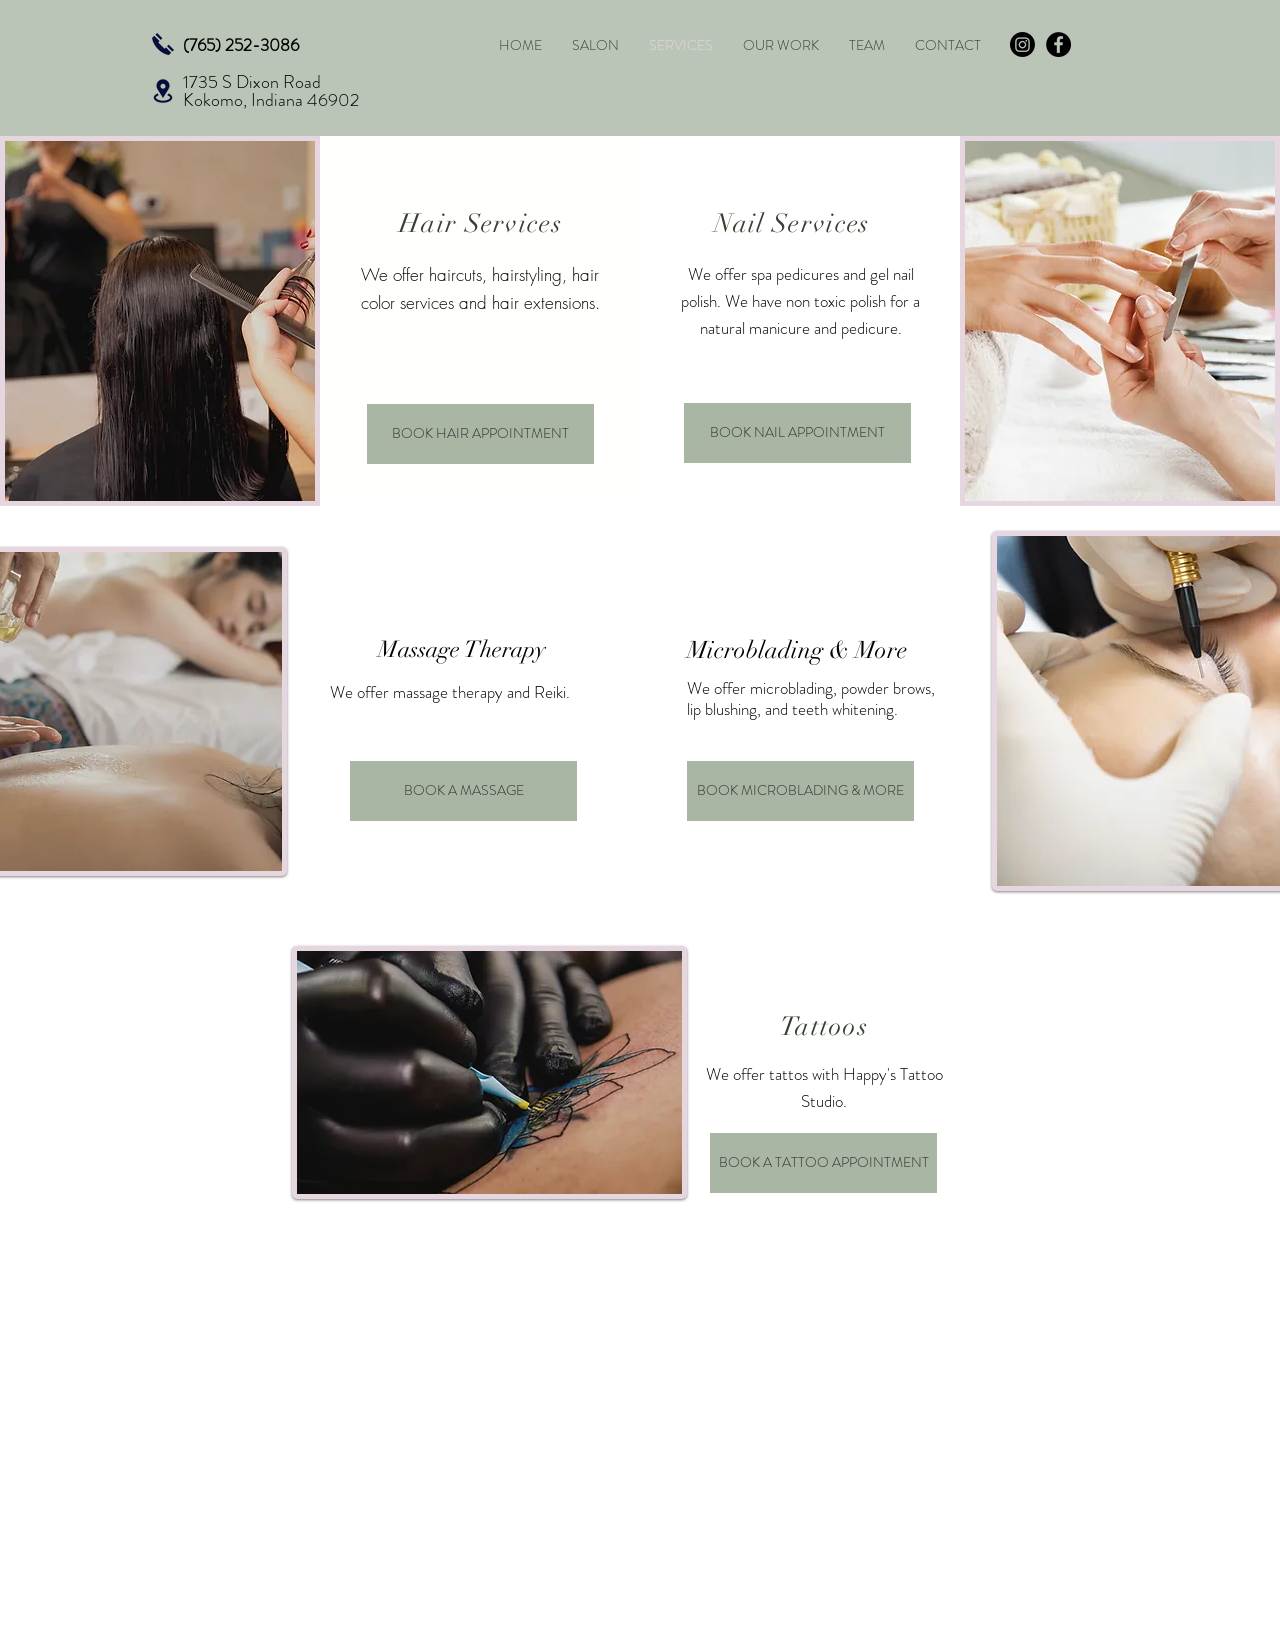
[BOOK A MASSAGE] (463, 791)
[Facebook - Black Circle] (1058, 44)
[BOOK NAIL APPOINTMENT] (797, 433)
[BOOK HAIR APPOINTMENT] (480, 434)
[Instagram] (1022, 44)
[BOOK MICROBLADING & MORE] (800, 791)
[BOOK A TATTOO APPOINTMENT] (823, 1163)
